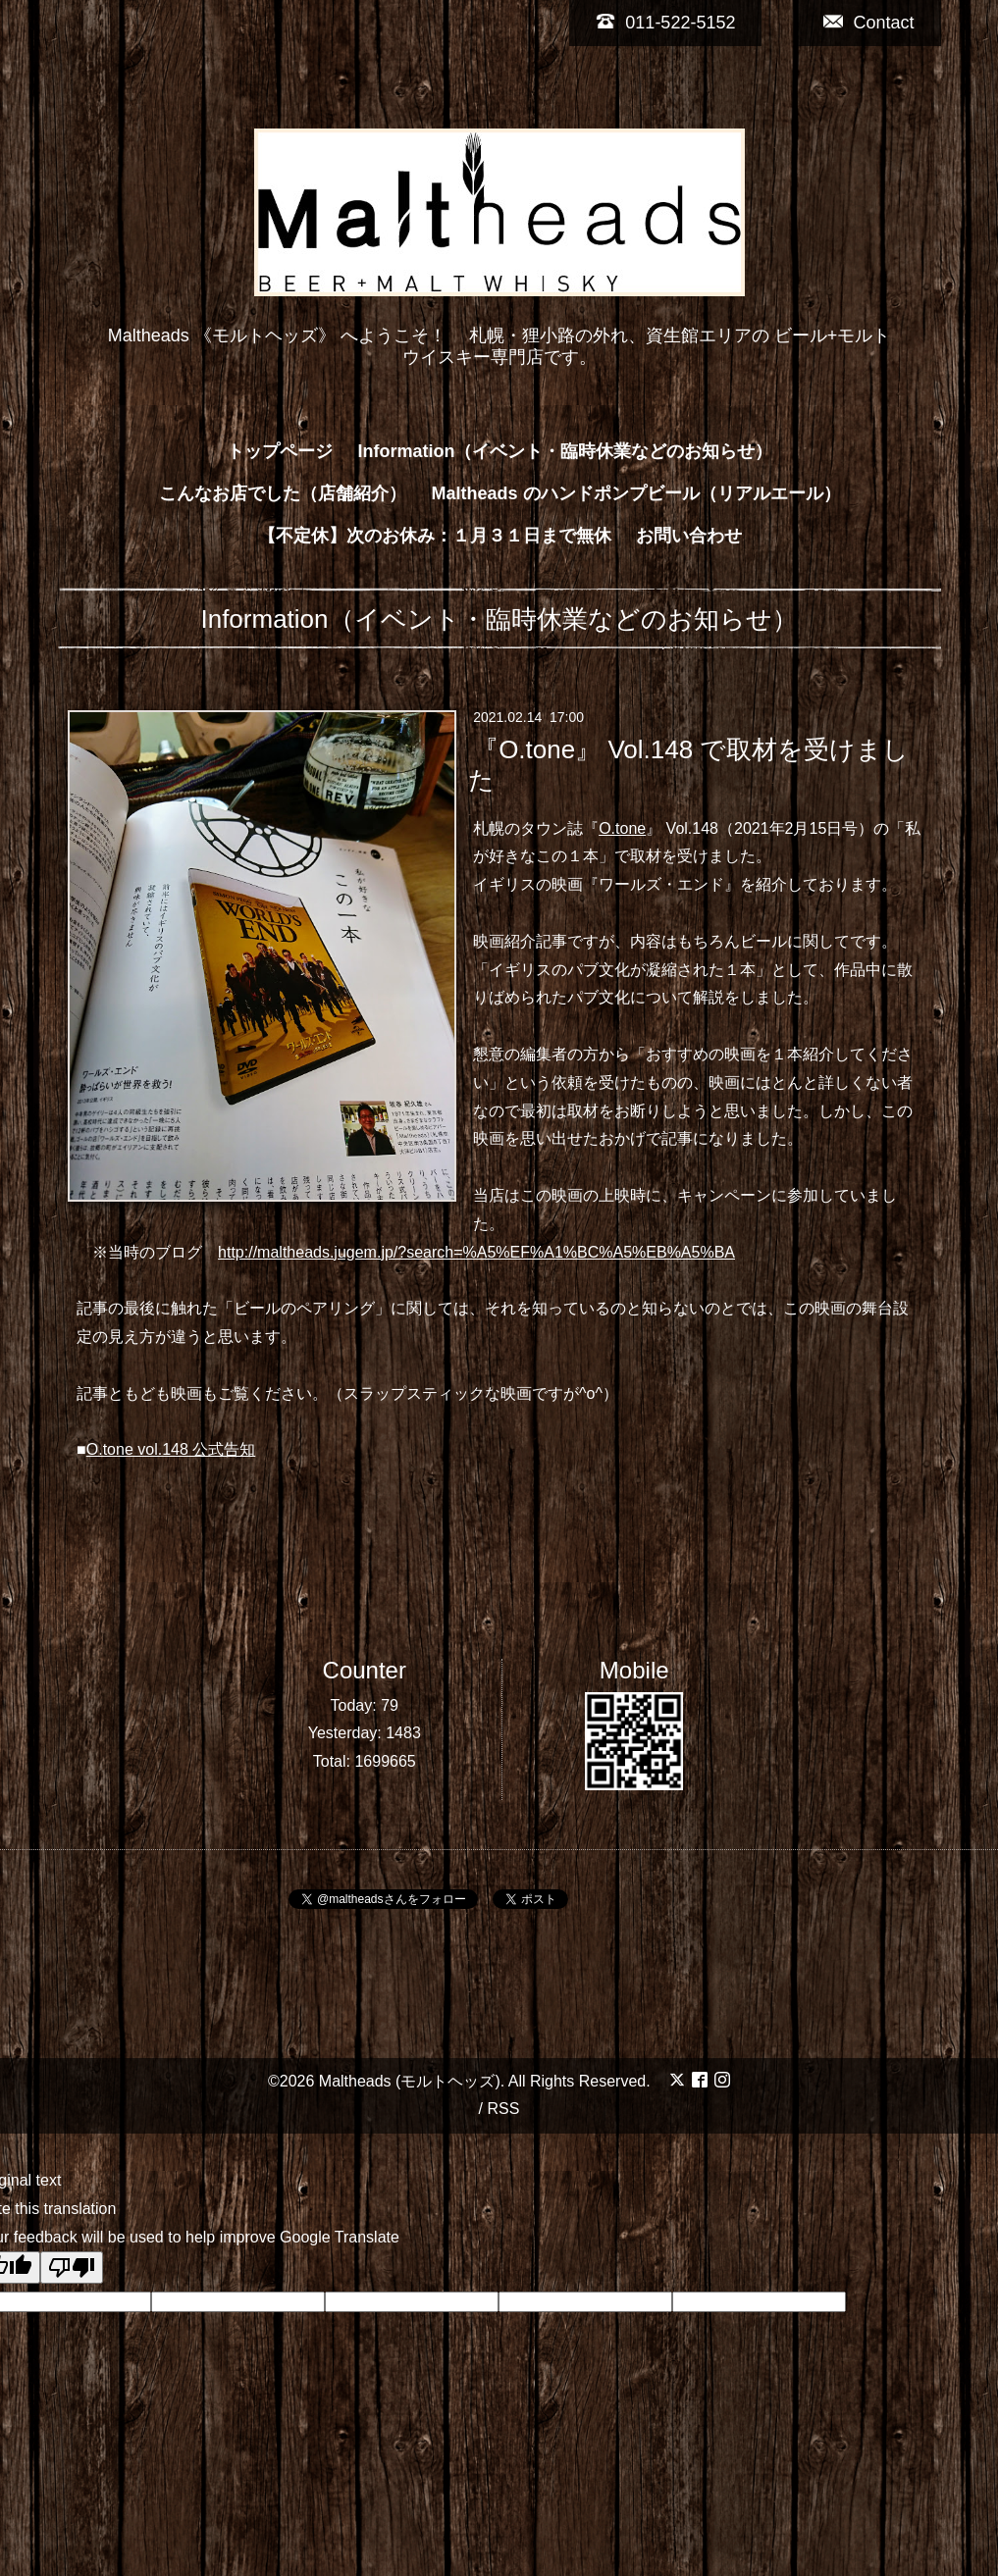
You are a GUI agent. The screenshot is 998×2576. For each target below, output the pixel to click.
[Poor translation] (71, 2267)
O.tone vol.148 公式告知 (171, 1449)
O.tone (622, 828)
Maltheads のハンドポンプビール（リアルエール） (635, 493)
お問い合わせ (689, 535)
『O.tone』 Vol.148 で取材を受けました (688, 764)
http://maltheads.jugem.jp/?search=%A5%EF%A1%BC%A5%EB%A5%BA (476, 1252)
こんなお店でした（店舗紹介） (282, 493)
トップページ (280, 451)
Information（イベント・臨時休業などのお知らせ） (565, 451)
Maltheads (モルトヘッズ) (409, 2081)
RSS (503, 2108)
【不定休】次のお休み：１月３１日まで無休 (434, 535)
